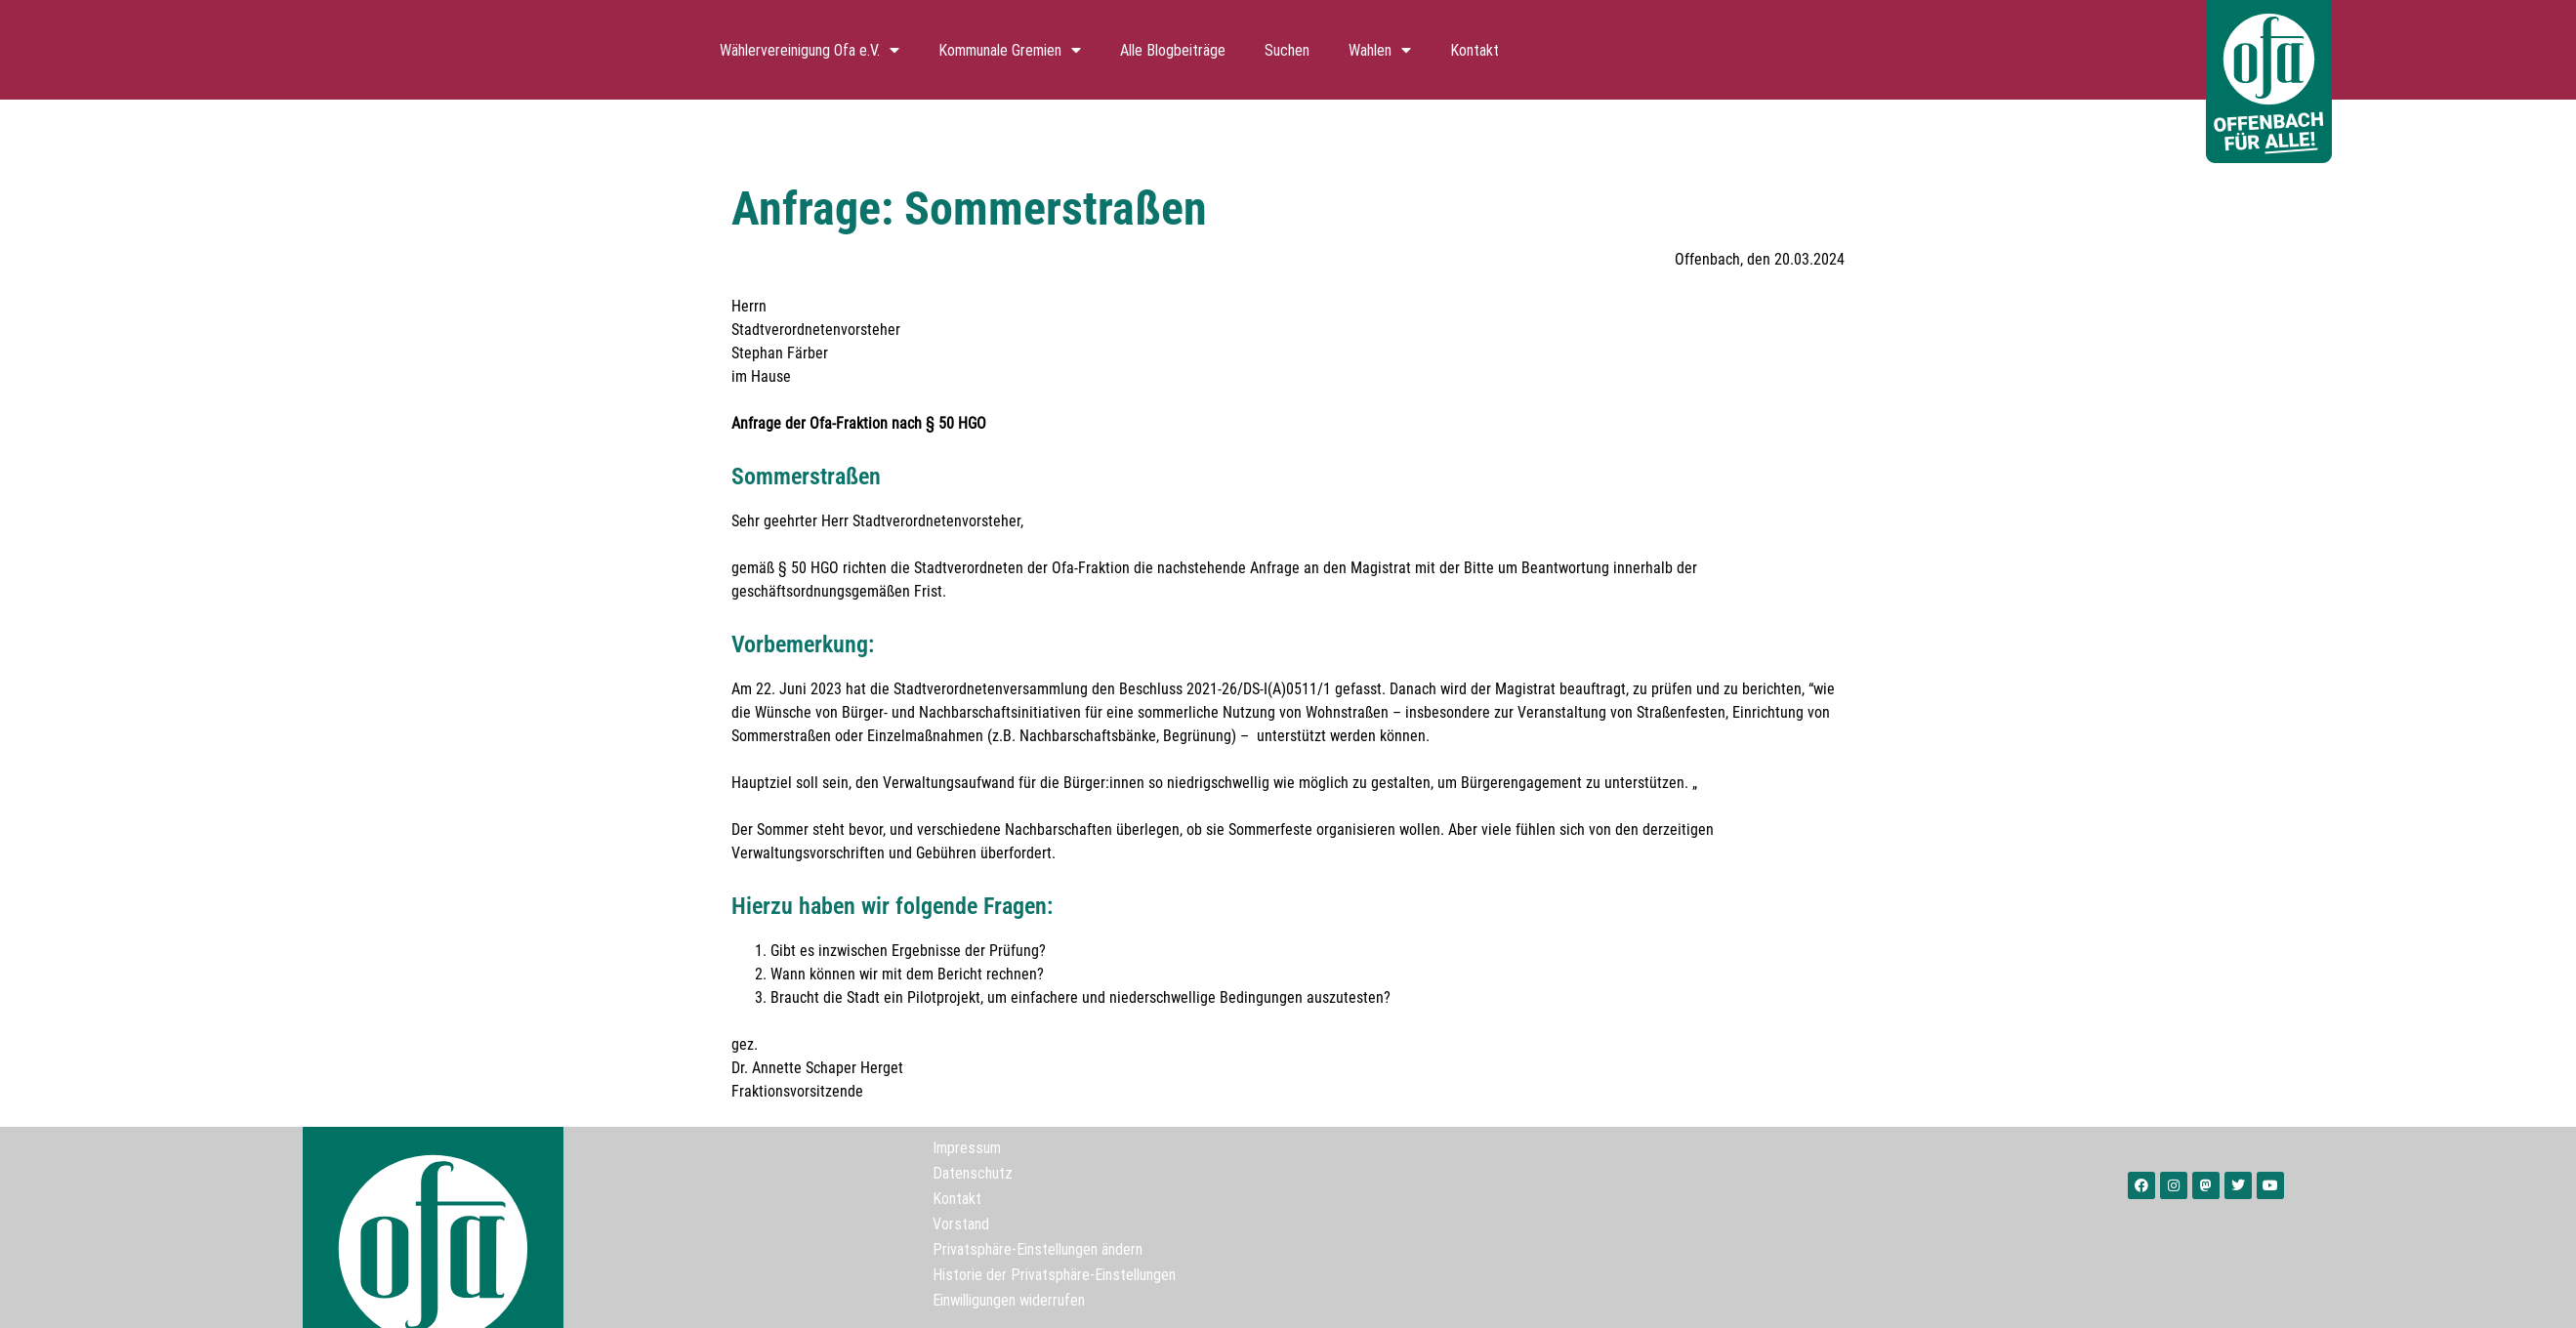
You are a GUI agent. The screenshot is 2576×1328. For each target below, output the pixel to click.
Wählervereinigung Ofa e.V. (809, 49)
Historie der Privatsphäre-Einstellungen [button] (1054, 1274)
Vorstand (961, 1223)
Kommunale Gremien (1009, 49)
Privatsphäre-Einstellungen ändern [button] (1038, 1249)
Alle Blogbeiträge (1173, 50)
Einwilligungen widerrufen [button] (1009, 1299)
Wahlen (1380, 49)
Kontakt (1474, 50)
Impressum (967, 1147)
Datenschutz (973, 1173)
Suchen (1287, 50)
